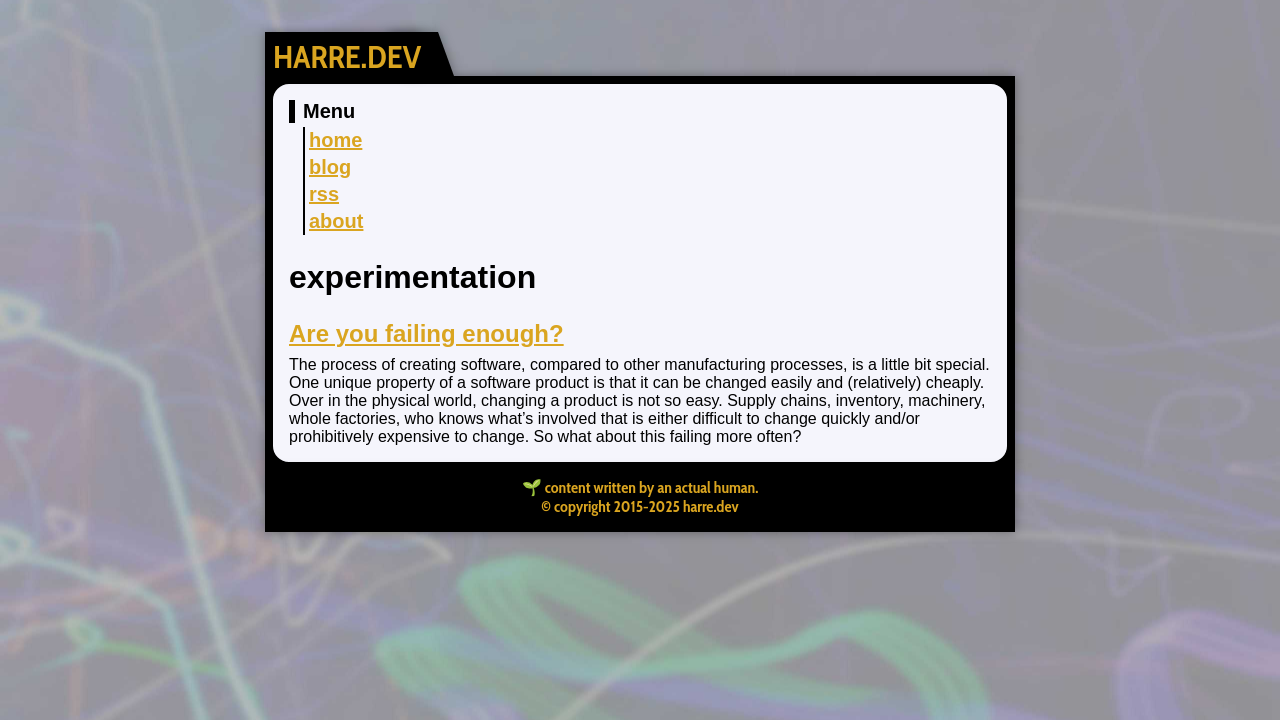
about (336, 221)
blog (330, 167)
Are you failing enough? (426, 333)
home (335, 140)
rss (324, 194)
